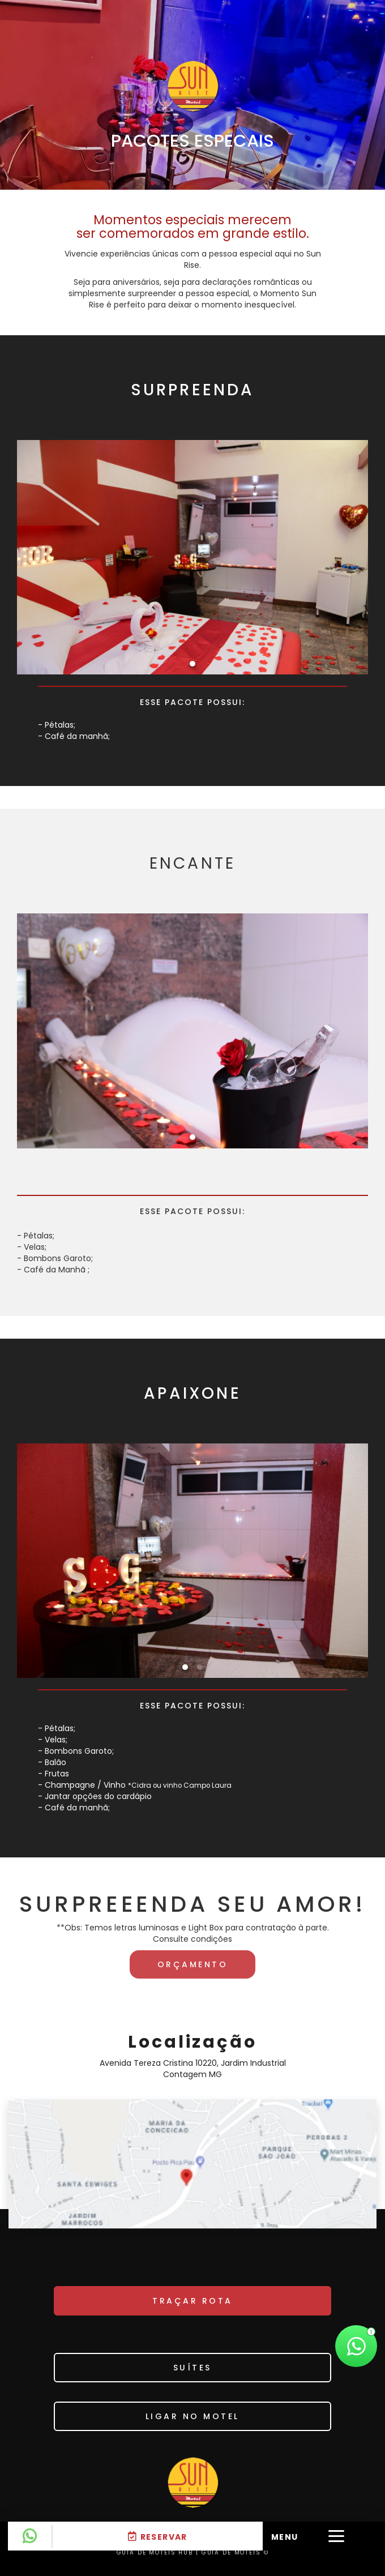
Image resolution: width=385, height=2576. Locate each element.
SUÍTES (192, 2367)
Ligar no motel (192, 2416)
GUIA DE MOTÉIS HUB (155, 2552)
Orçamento (192, 1964)
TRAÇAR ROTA (192, 2300)
